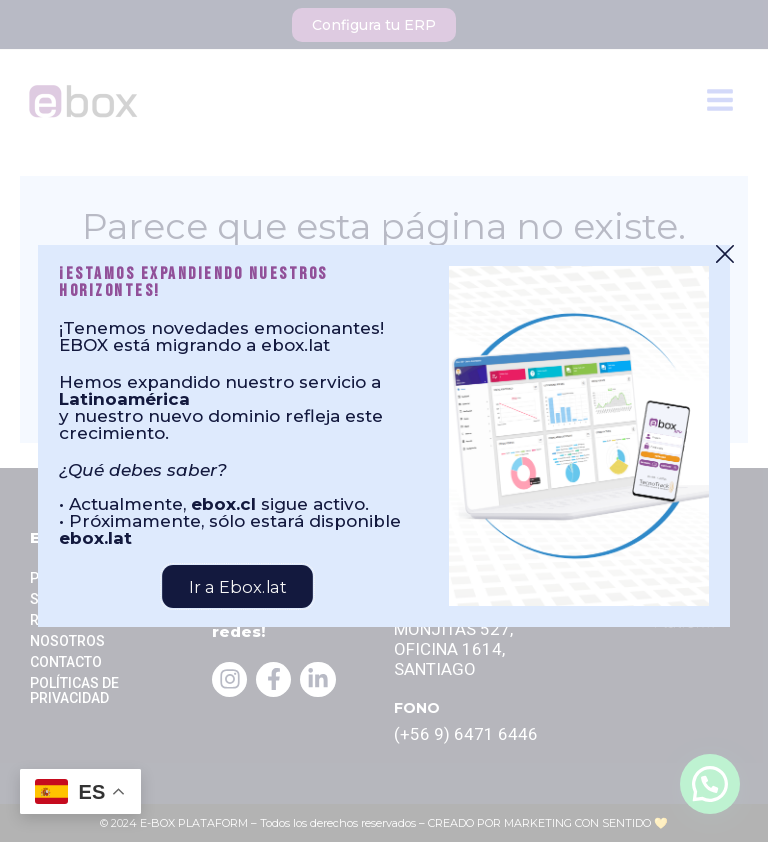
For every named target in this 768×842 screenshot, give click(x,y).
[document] (384, 421)
